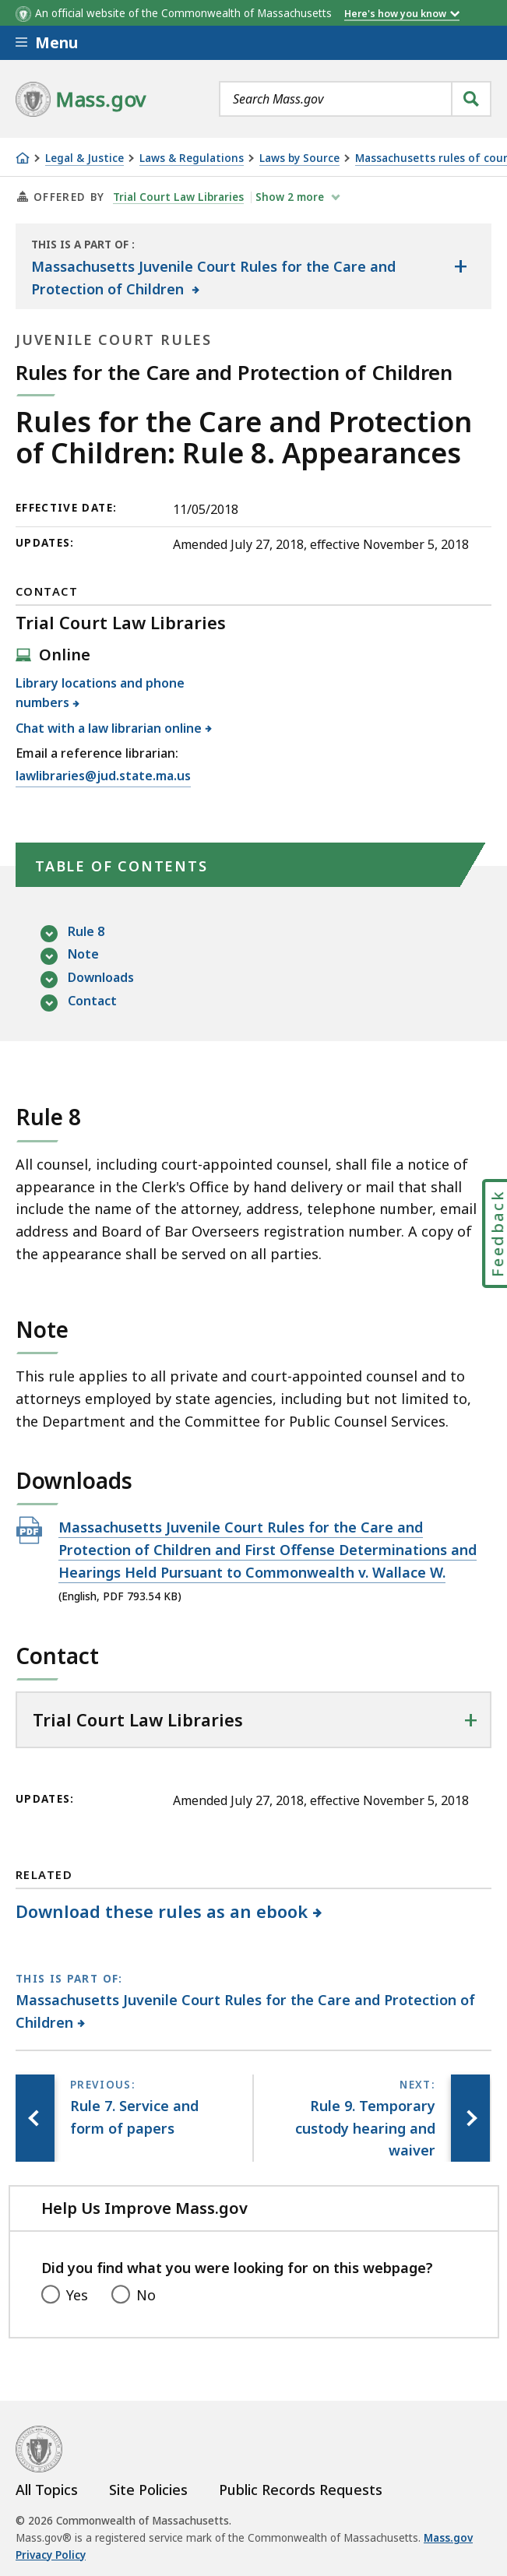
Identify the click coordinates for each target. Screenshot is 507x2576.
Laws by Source (299, 158)
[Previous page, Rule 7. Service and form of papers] (35, 2118)
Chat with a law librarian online (109, 728)
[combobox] (355, 99)
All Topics (47, 2489)
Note (83, 955)
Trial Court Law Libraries (178, 197)
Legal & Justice (84, 158)
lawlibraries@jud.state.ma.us (103, 776)
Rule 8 (86, 932)
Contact (92, 1002)
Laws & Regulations (191, 158)
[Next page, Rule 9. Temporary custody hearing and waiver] (470, 2118)
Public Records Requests (300, 2489)
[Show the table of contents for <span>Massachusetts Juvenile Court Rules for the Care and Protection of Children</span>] (460, 266)
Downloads (101, 978)
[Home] (22, 158)
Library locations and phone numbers (100, 693)
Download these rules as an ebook (162, 1911)
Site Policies (148, 2489)
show (291, 197)
